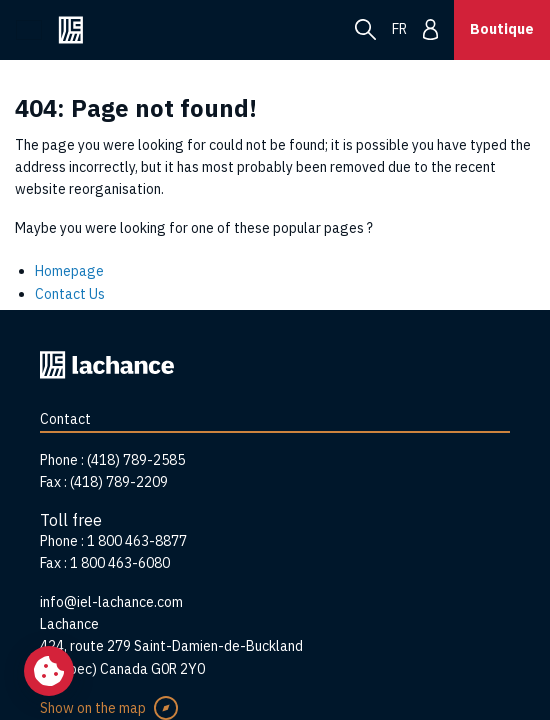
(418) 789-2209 (119, 482)
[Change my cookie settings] (49, 671)
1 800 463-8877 (137, 541)
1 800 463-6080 (120, 563)
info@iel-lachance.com (111, 602)
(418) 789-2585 (136, 460)
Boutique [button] (502, 29)
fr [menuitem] (399, 29)
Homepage (69, 271)
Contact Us (70, 294)
